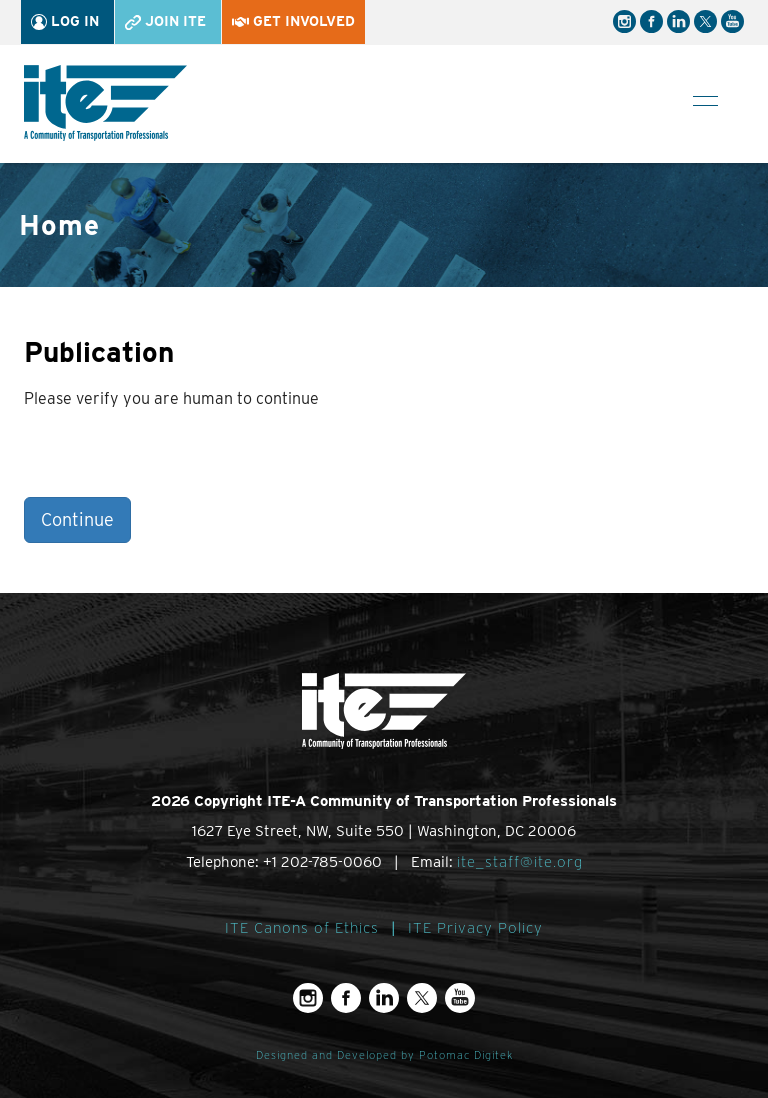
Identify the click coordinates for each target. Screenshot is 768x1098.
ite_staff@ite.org (520, 862)
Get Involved (293, 21)
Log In (65, 21)
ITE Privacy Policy (475, 928)
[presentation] (176, 458)
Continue (77, 519)
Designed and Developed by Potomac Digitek (384, 1055)
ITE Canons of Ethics (302, 928)
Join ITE (165, 21)
